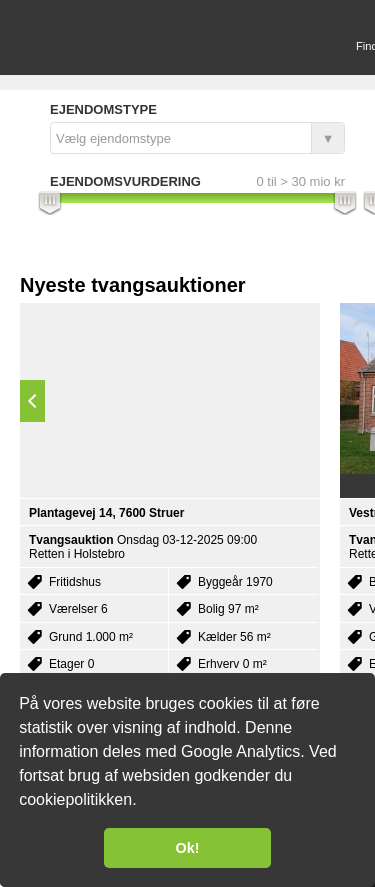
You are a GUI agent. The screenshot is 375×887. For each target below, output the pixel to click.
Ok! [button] (188, 848)
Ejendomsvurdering (125, 181)
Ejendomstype (103, 109)
